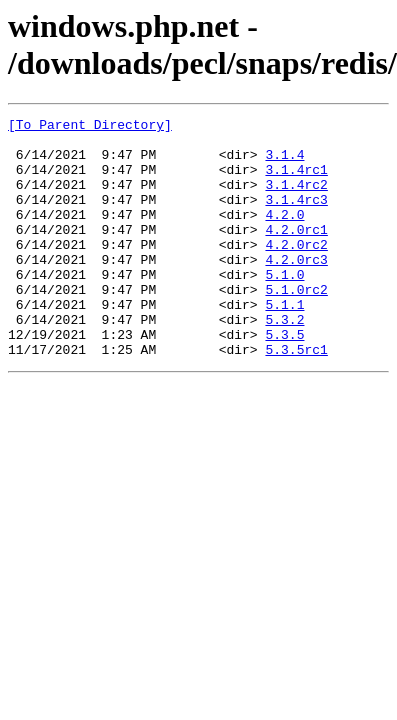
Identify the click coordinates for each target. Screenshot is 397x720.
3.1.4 (284, 163)
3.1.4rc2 (296, 199)
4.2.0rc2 (296, 271)
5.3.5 (284, 379)
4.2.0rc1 (296, 253)
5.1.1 (284, 343)
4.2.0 (284, 235)
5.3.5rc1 (296, 397)
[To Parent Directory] (90, 127)
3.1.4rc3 (296, 217)
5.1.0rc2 (296, 325)
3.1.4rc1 (296, 181)
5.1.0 (284, 307)
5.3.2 (284, 361)
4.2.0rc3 (296, 289)
